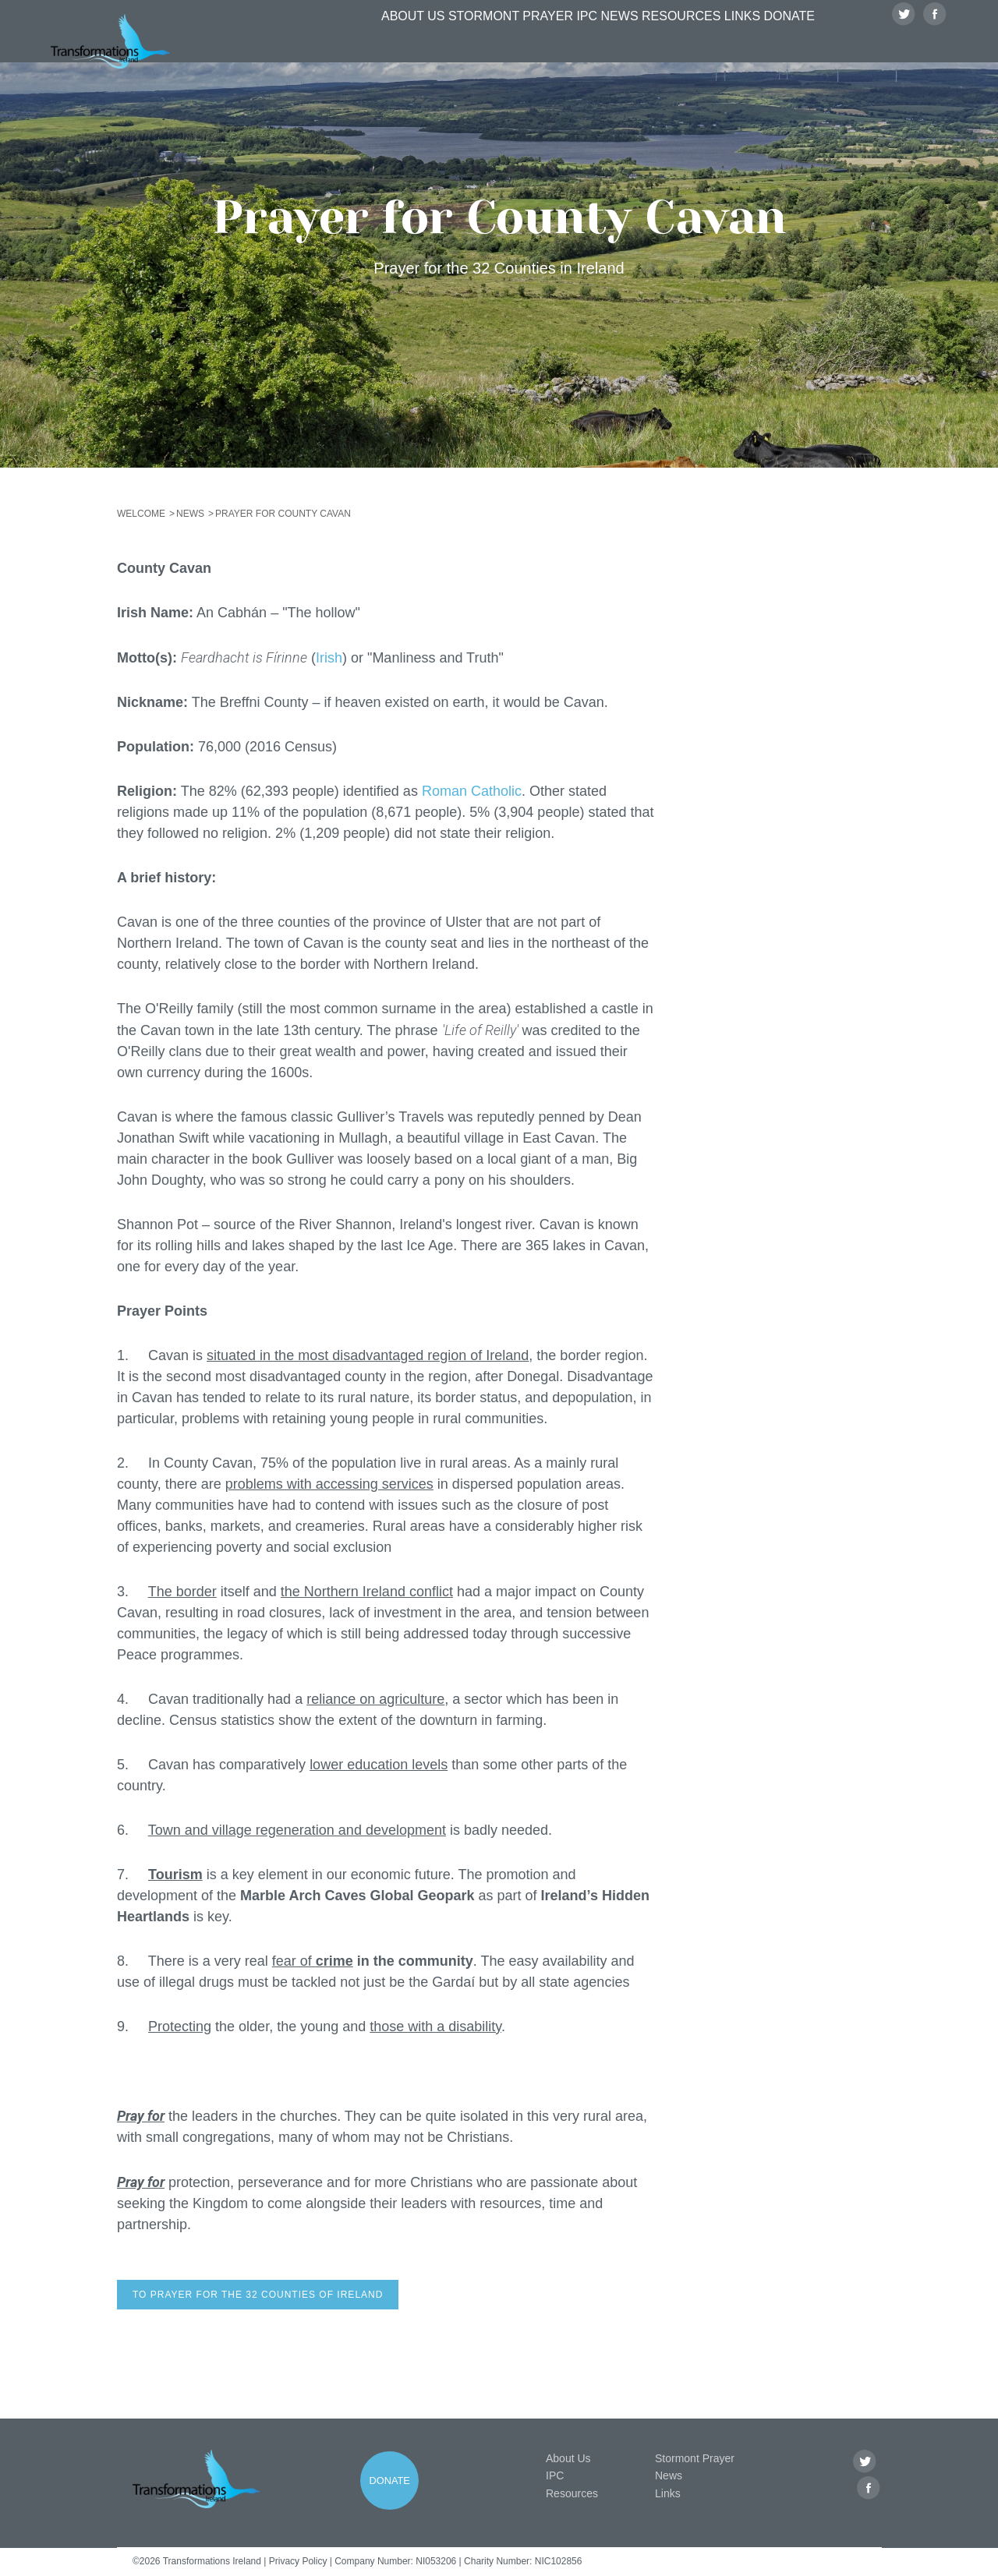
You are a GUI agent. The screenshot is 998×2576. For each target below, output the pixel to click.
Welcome (141, 513)
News (591, 44)
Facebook (935, 44)
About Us (357, 44)
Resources (663, 44)
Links (734, 44)
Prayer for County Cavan (283, 513)
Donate (793, 44)
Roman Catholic (472, 791)
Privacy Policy (298, 2561)
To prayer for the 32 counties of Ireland (258, 2294)
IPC (543, 44)
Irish (329, 658)
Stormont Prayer (460, 44)
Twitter (904, 44)
